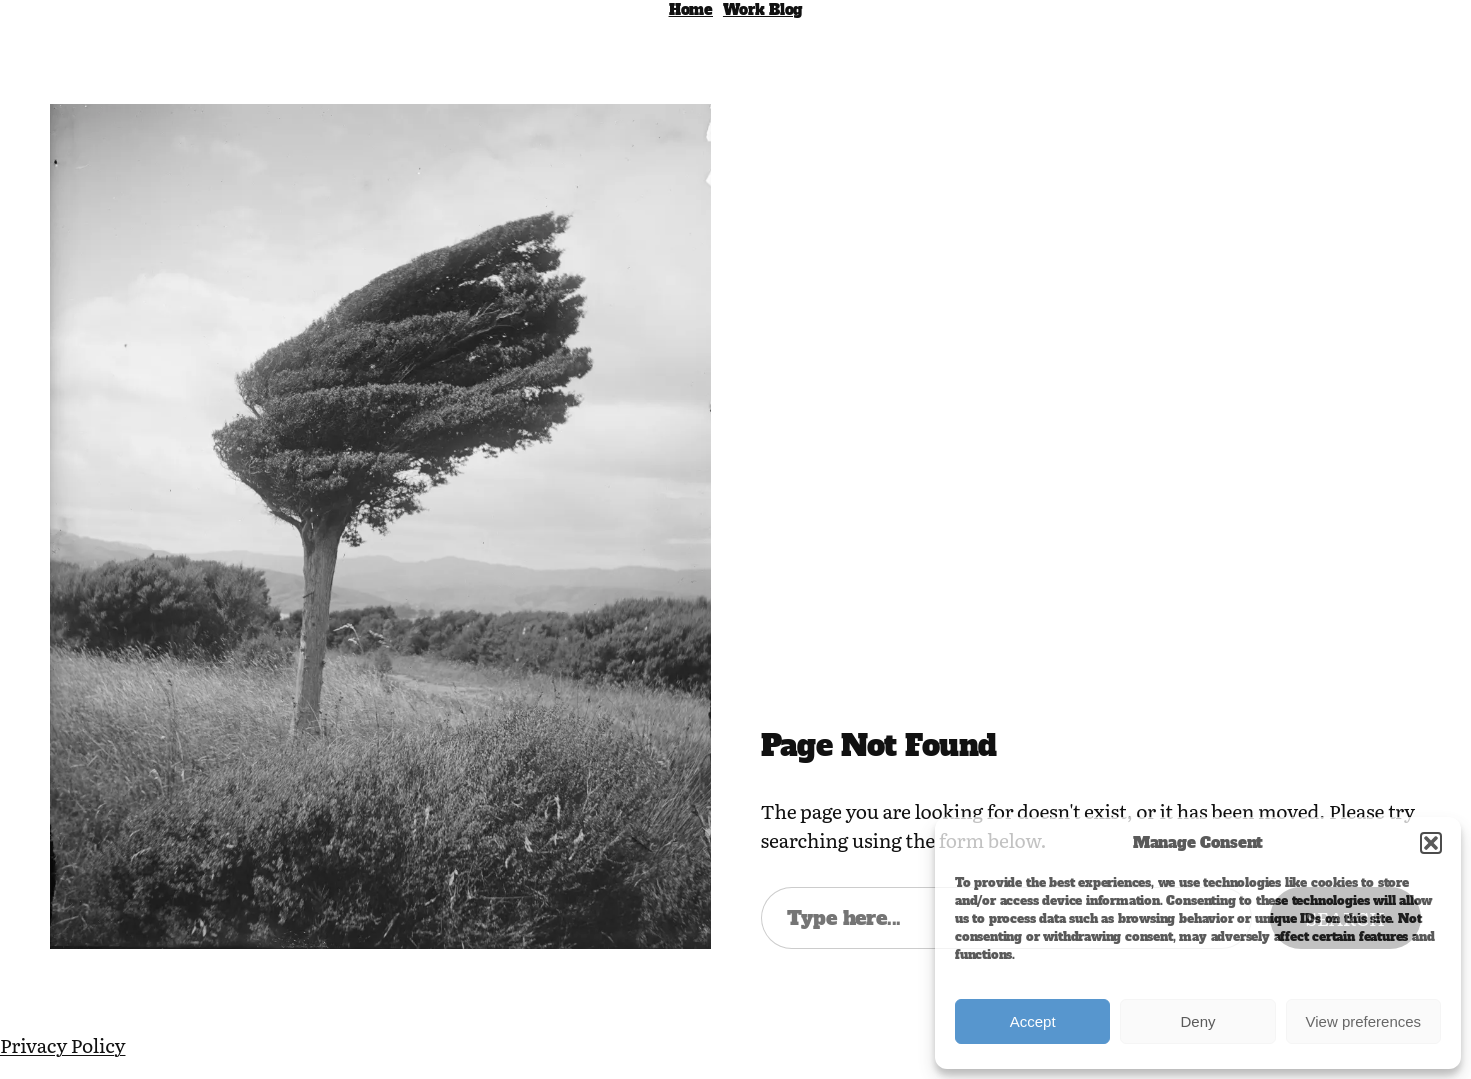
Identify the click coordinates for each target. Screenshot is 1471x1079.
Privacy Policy (62, 1044)
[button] (1431, 843)
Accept (1033, 1021)
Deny (1197, 1021)
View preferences (1364, 1021)
